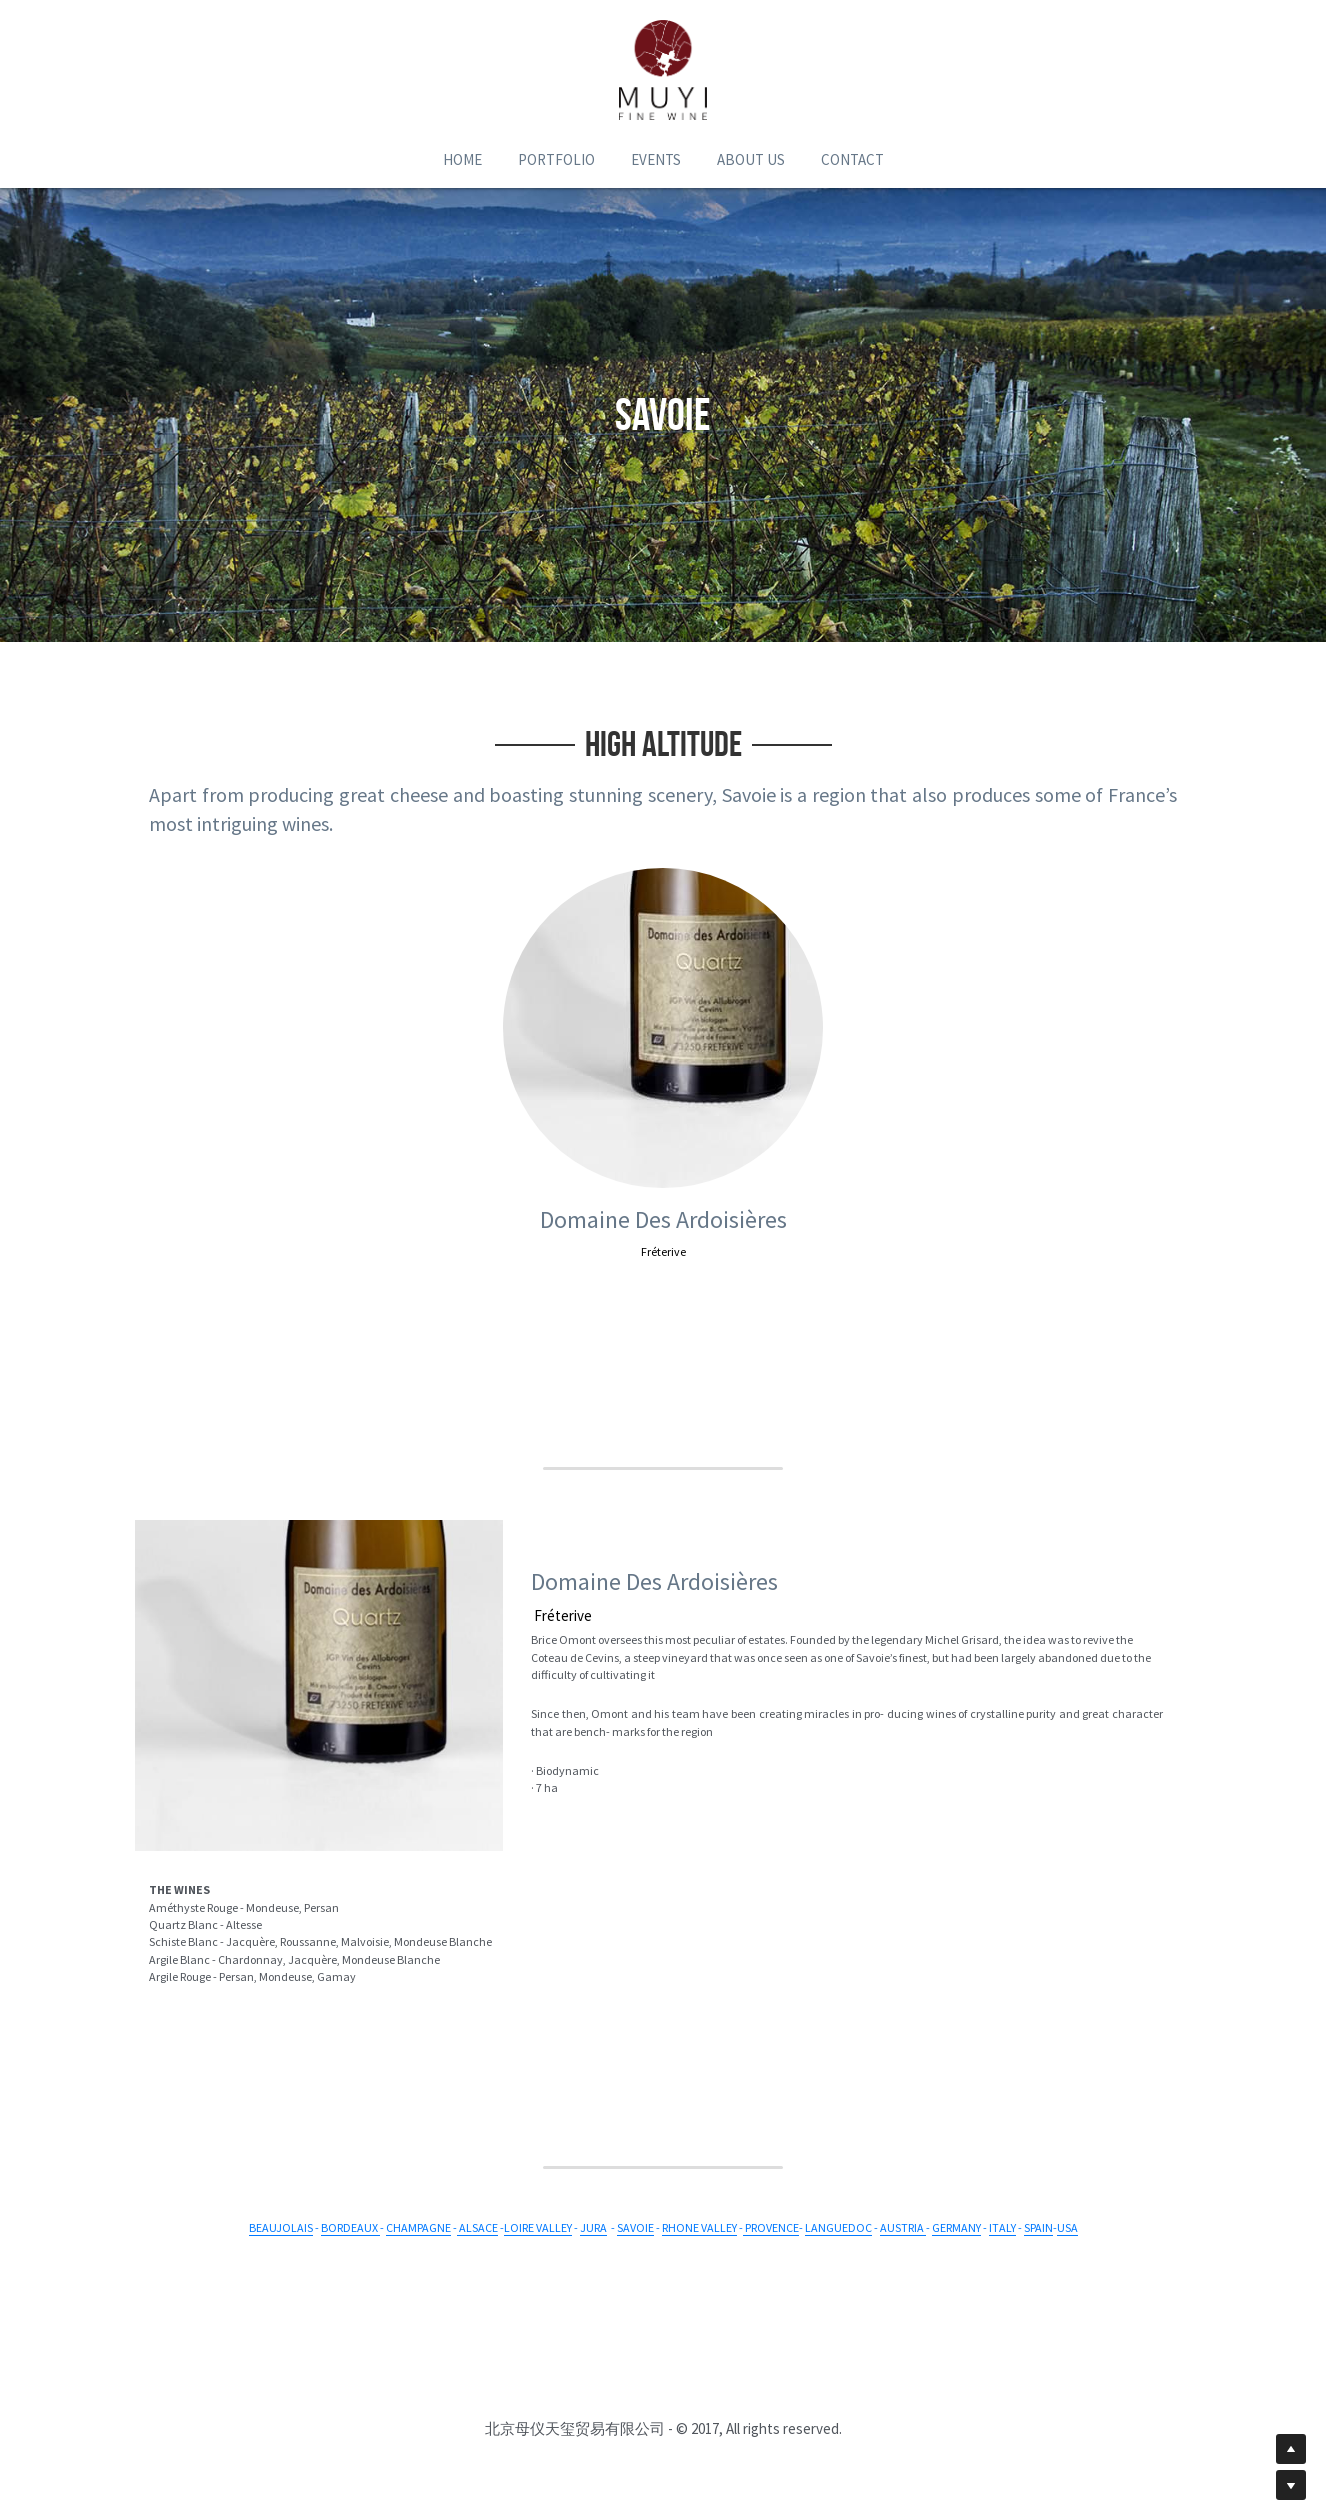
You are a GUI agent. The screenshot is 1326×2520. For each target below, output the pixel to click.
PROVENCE (772, 2227)
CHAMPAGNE (418, 2227)
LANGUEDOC (838, 2227)
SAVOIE (635, 2227)
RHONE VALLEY (699, 2227)
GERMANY (956, 2227)
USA (1067, 2227)
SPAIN (1038, 2227)
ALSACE (478, 2227)
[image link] (663, 70)
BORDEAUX (350, 2227)
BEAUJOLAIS (281, 2227)
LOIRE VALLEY (538, 2227)
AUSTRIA (903, 2227)
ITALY (1002, 2227)
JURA (593, 2227)
